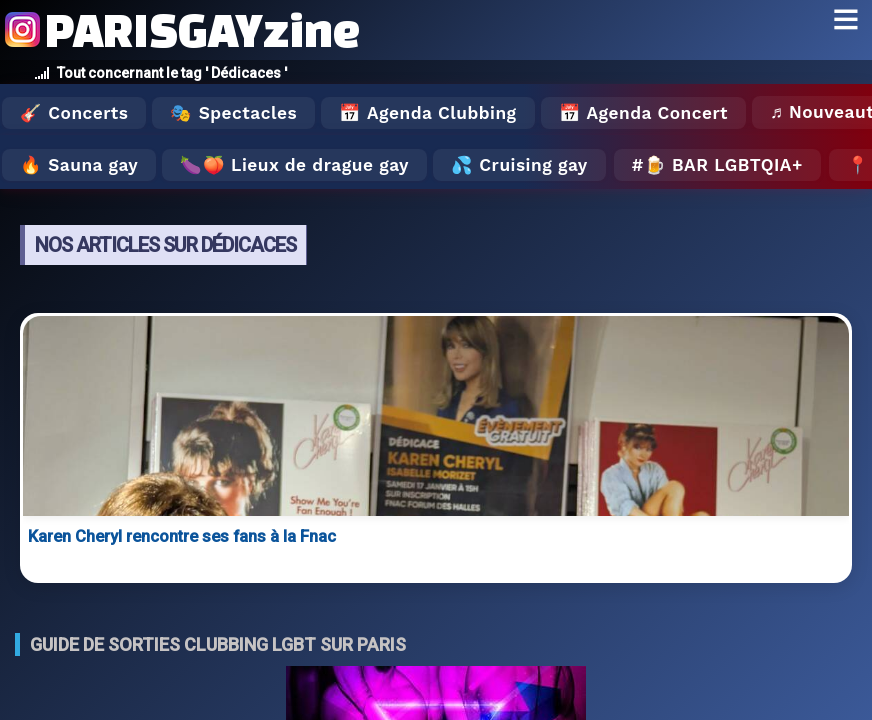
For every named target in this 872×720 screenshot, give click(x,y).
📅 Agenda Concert (643, 113)
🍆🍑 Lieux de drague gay (294, 165)
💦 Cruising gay (519, 165)
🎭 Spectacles (233, 113)
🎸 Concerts (74, 113)
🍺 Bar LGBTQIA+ (723, 165)
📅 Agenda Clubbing (427, 113)
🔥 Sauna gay (79, 165)
